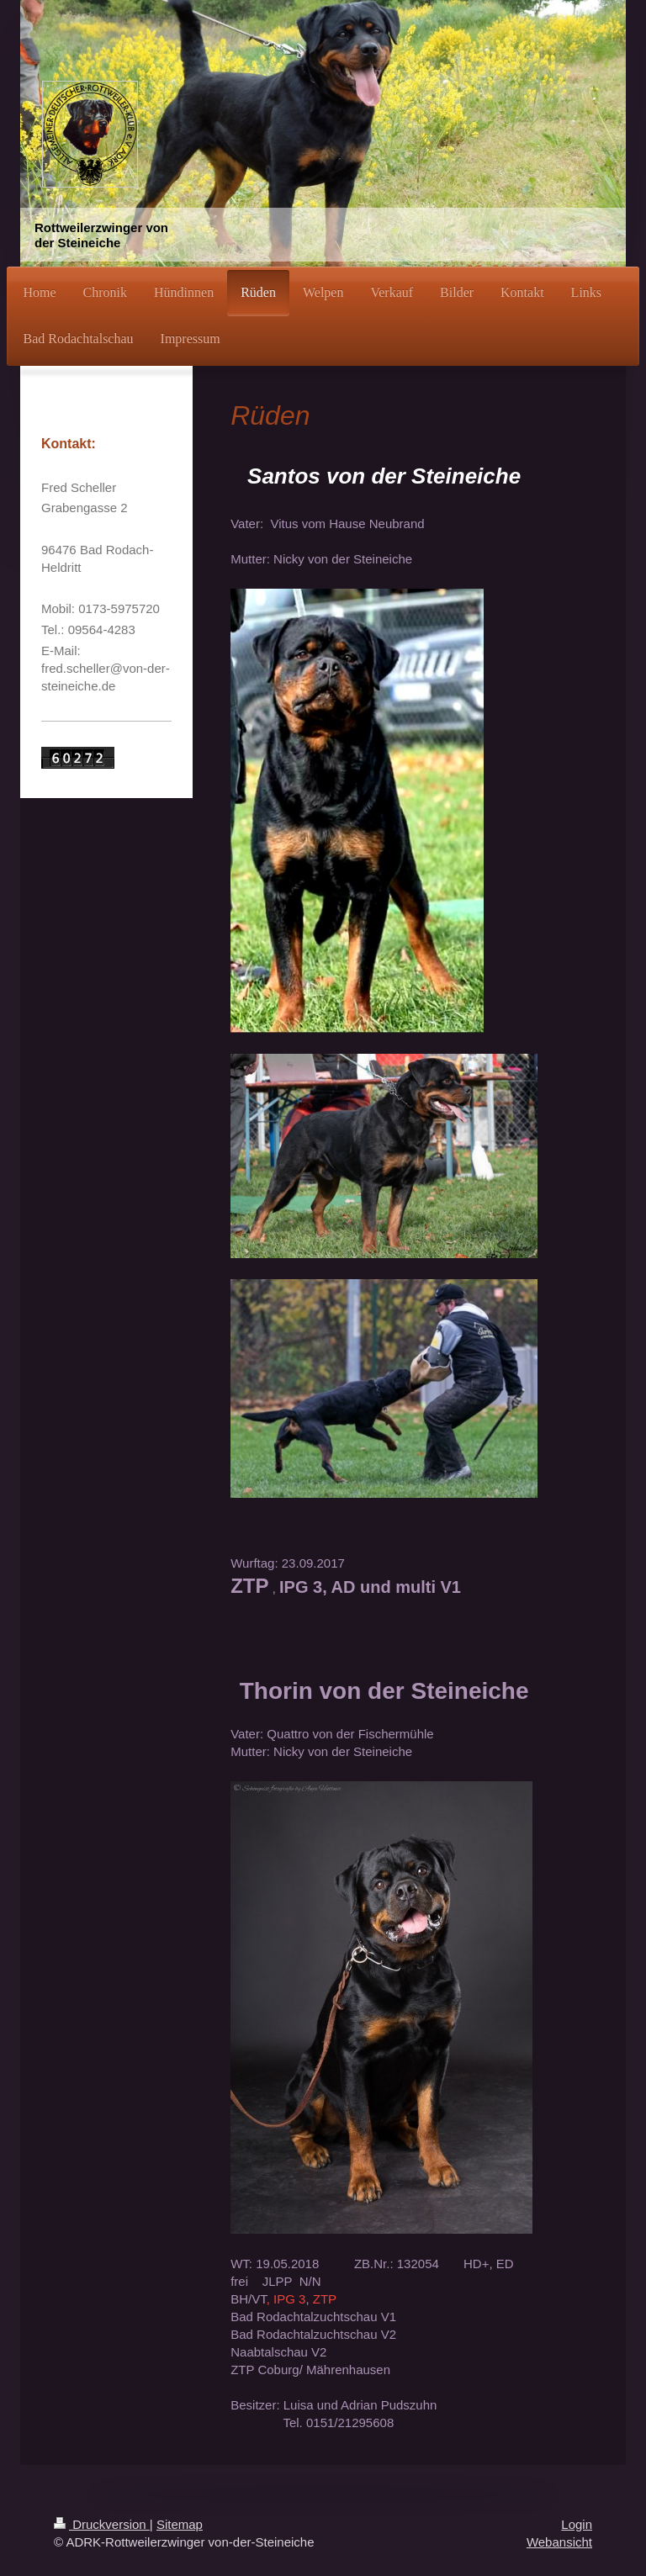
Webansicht (559, 2542)
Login (576, 2524)
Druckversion (102, 2524)
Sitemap (179, 2524)
